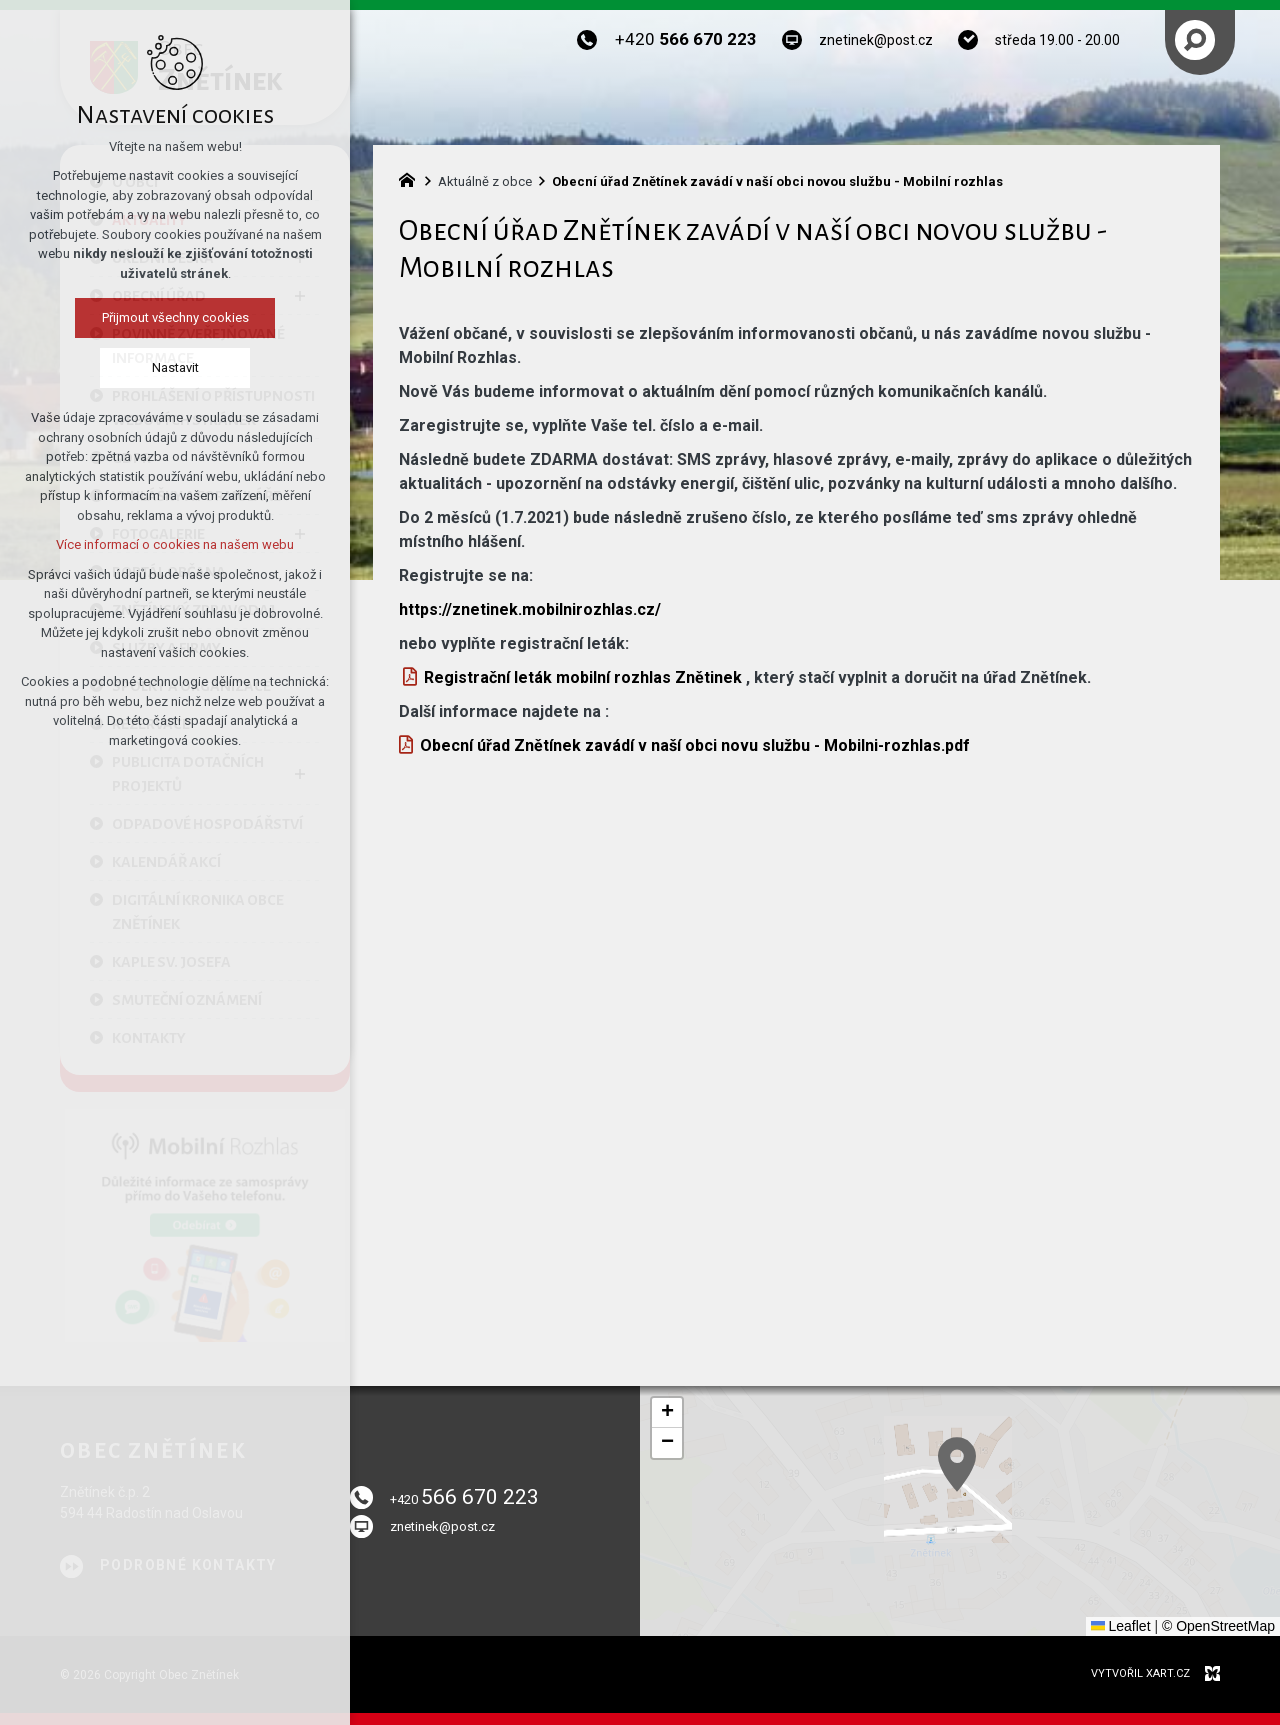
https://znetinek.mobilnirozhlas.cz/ (530, 609)
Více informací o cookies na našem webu (175, 544)
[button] (1071, 1533)
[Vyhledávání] (1195, 40)
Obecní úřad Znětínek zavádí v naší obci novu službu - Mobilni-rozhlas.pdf (695, 745)
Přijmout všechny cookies (175, 317)
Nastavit (175, 367)
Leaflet (1121, 1626)
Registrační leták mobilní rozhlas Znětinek (583, 677)
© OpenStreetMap (1218, 1626)
